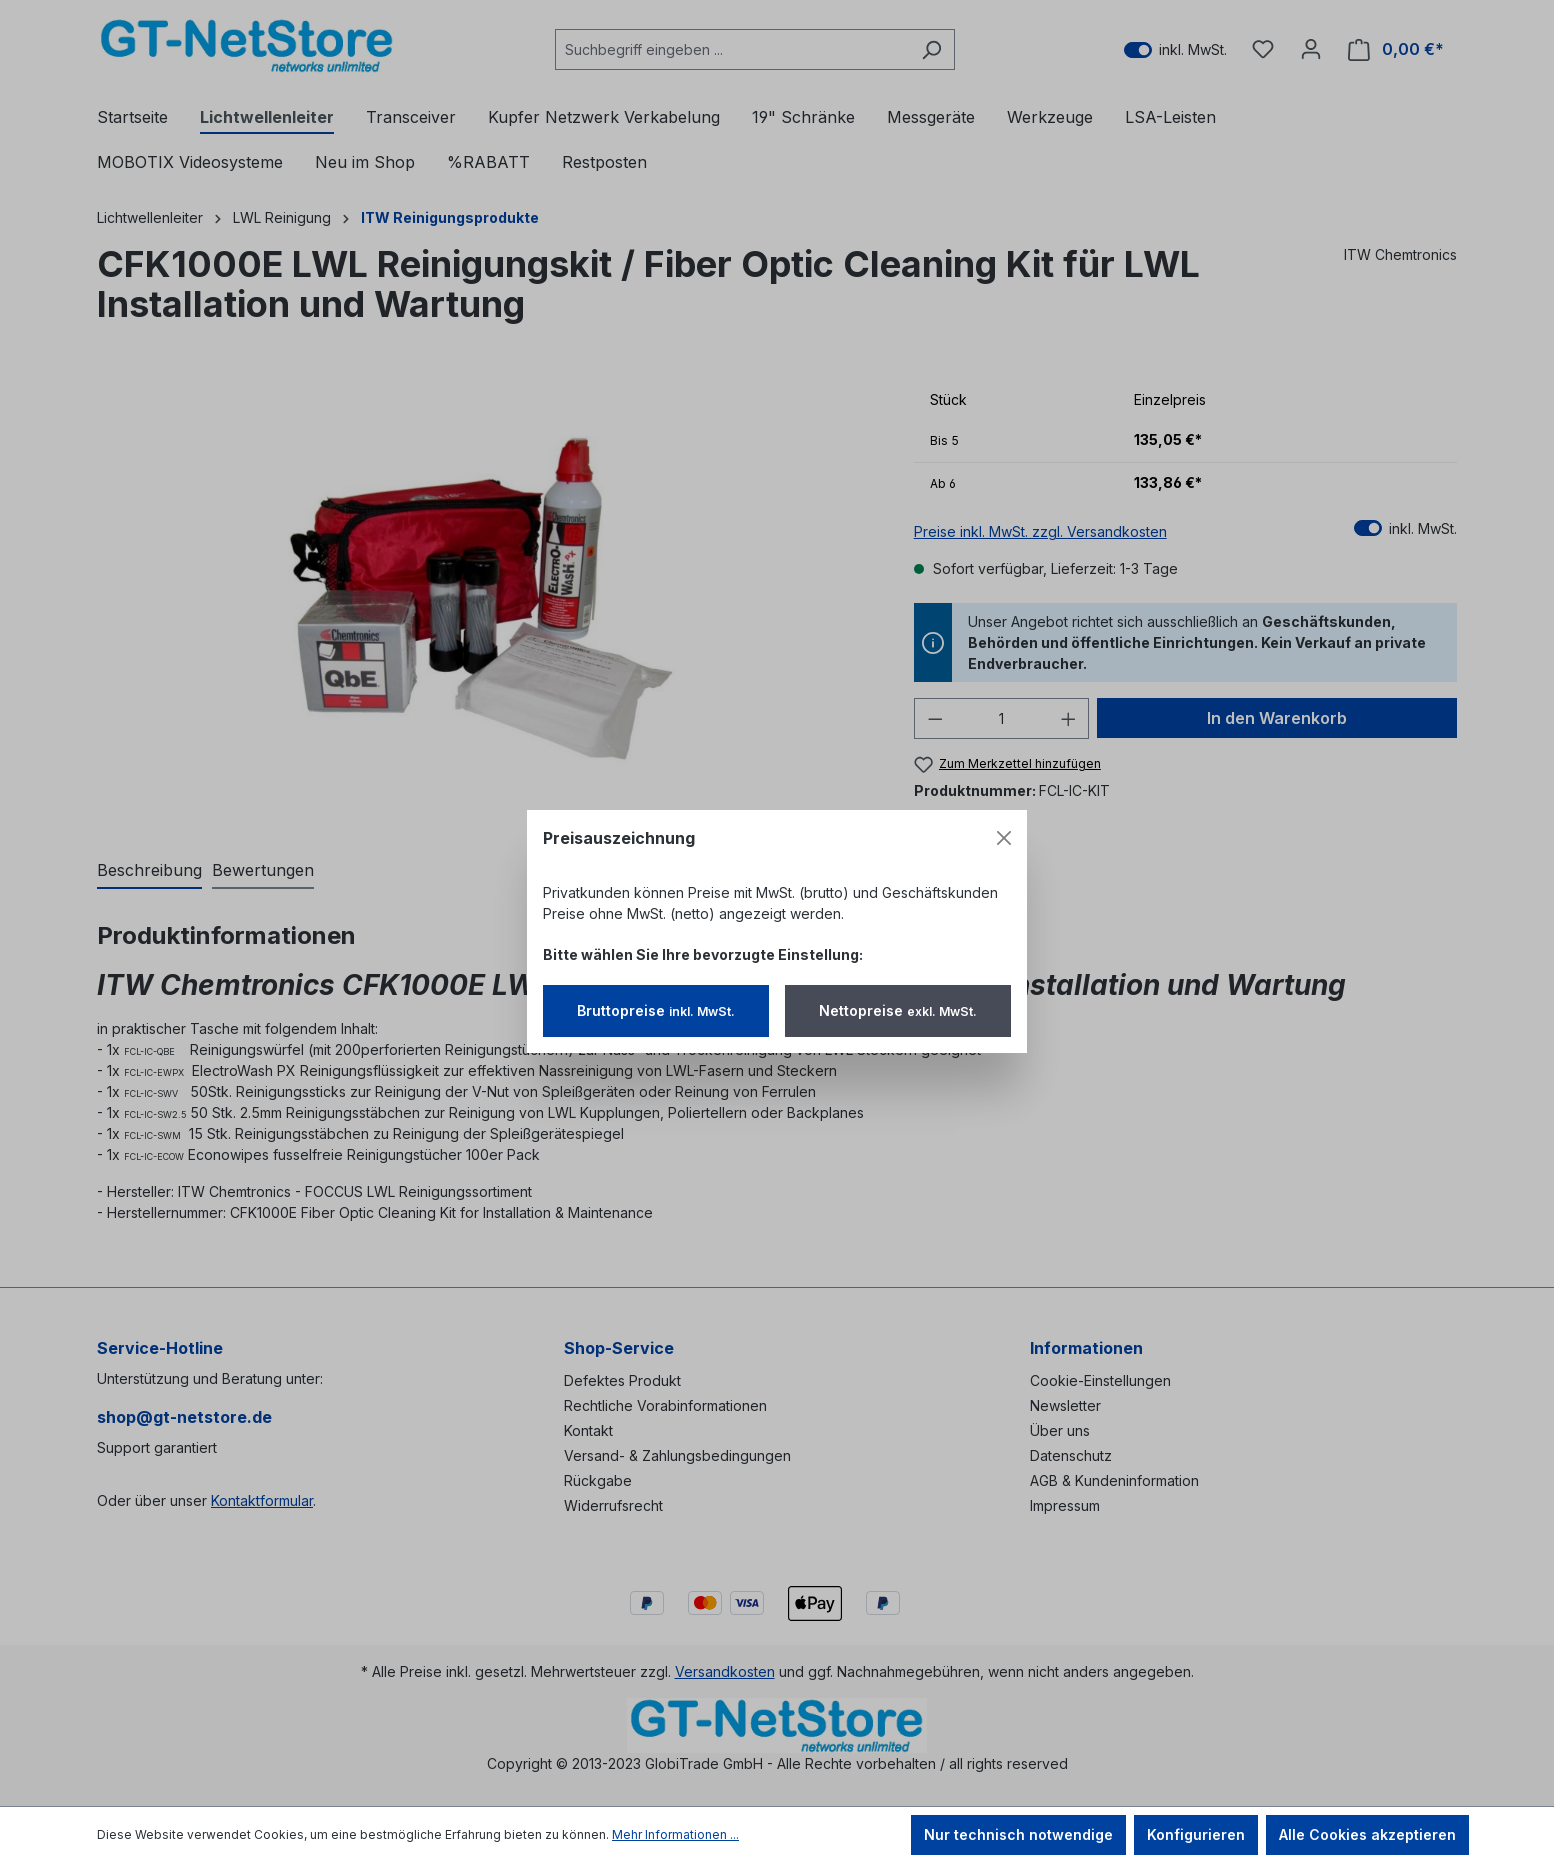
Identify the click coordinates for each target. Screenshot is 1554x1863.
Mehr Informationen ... (675, 1834)
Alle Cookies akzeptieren (1367, 1834)
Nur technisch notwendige (1018, 1834)
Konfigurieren (1196, 1834)
